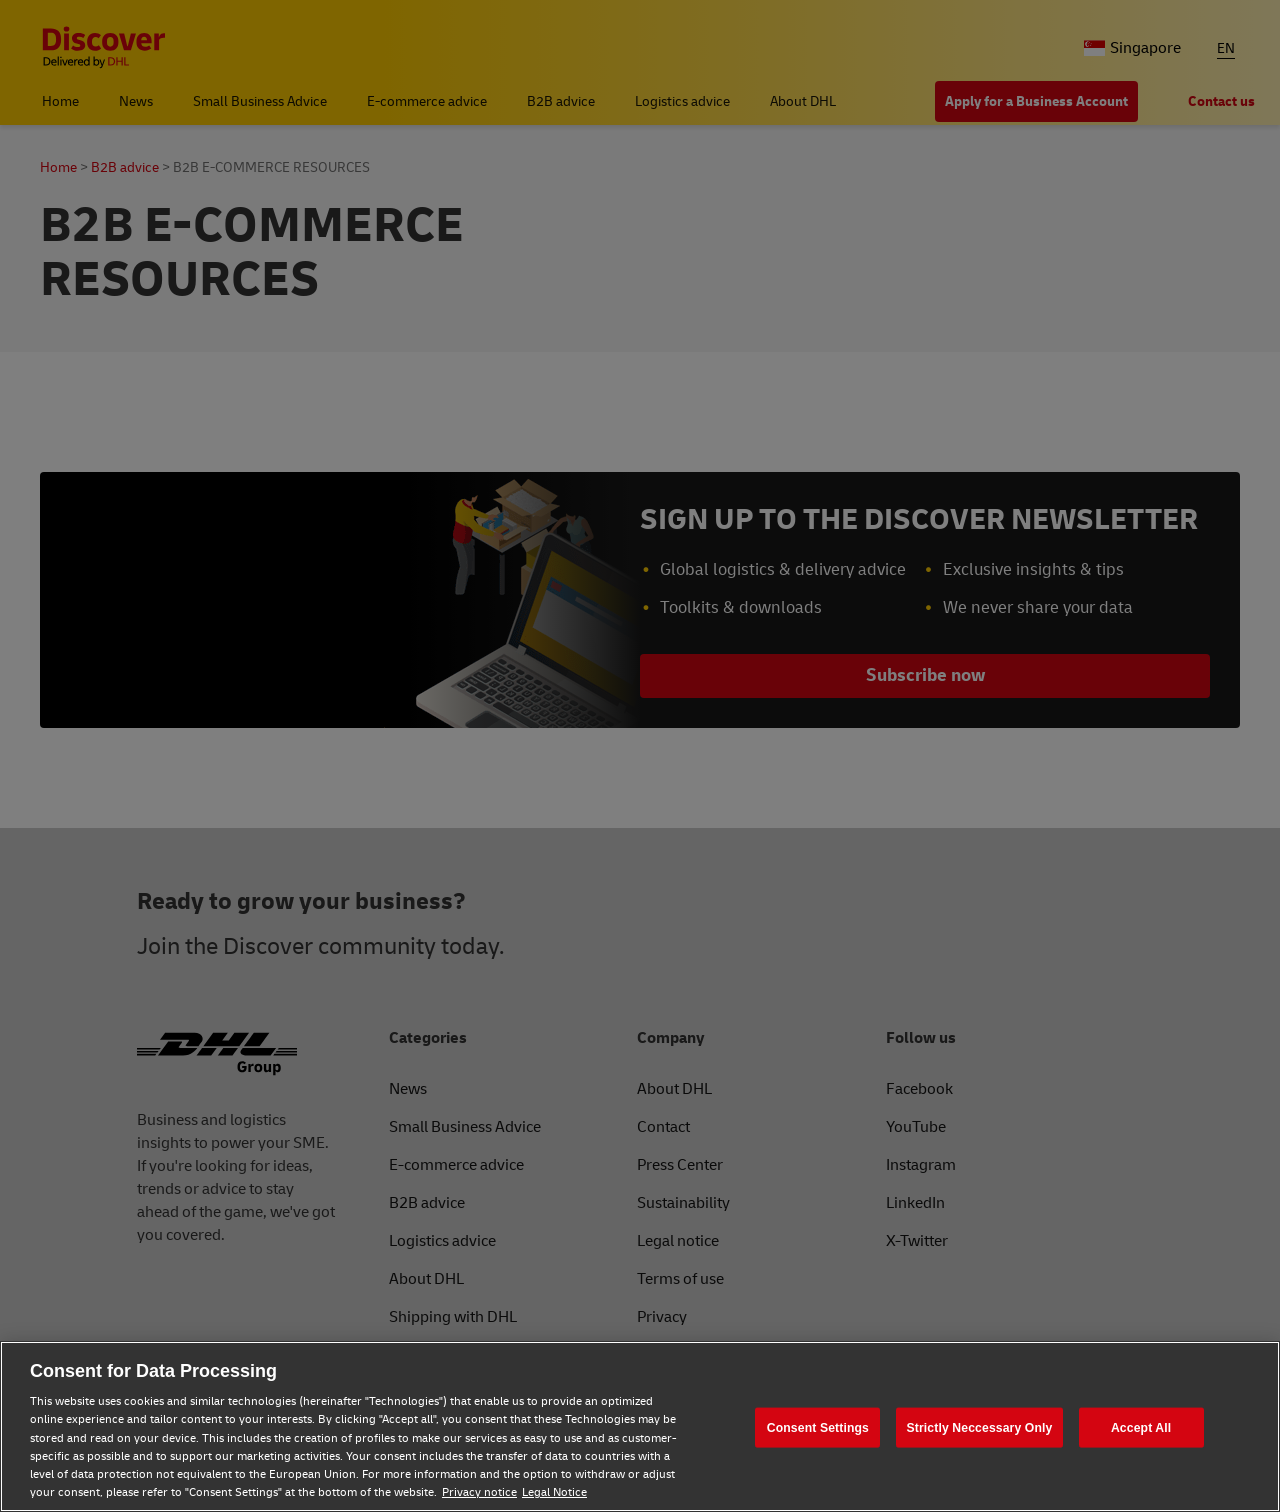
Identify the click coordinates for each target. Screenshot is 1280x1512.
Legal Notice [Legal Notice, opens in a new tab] (554, 1492)
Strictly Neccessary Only (980, 1427)
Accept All (1141, 1427)
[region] (640, 1426)
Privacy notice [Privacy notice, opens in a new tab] (479, 1492)
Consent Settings (818, 1427)
